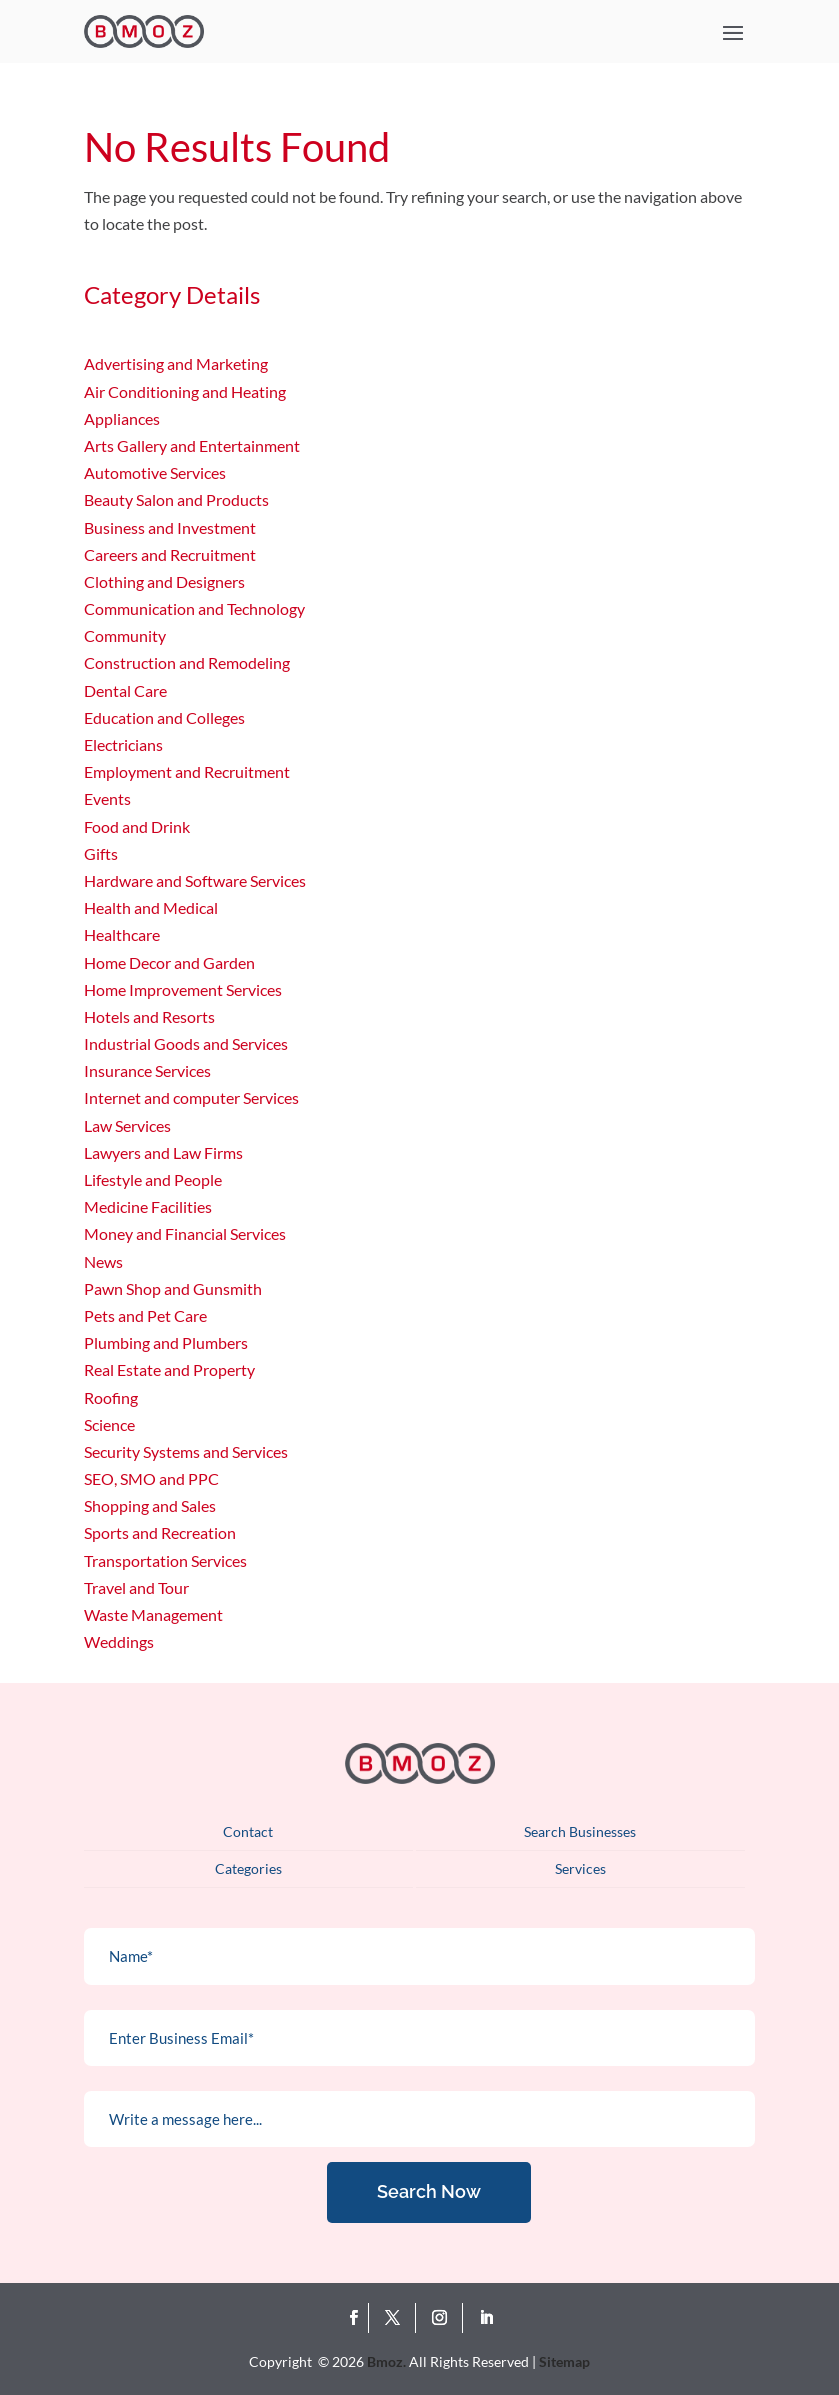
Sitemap (564, 2361)
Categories (248, 1868)
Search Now (429, 2191)
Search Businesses (580, 1831)
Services (580, 1868)
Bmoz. (386, 2361)
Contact (248, 1831)
